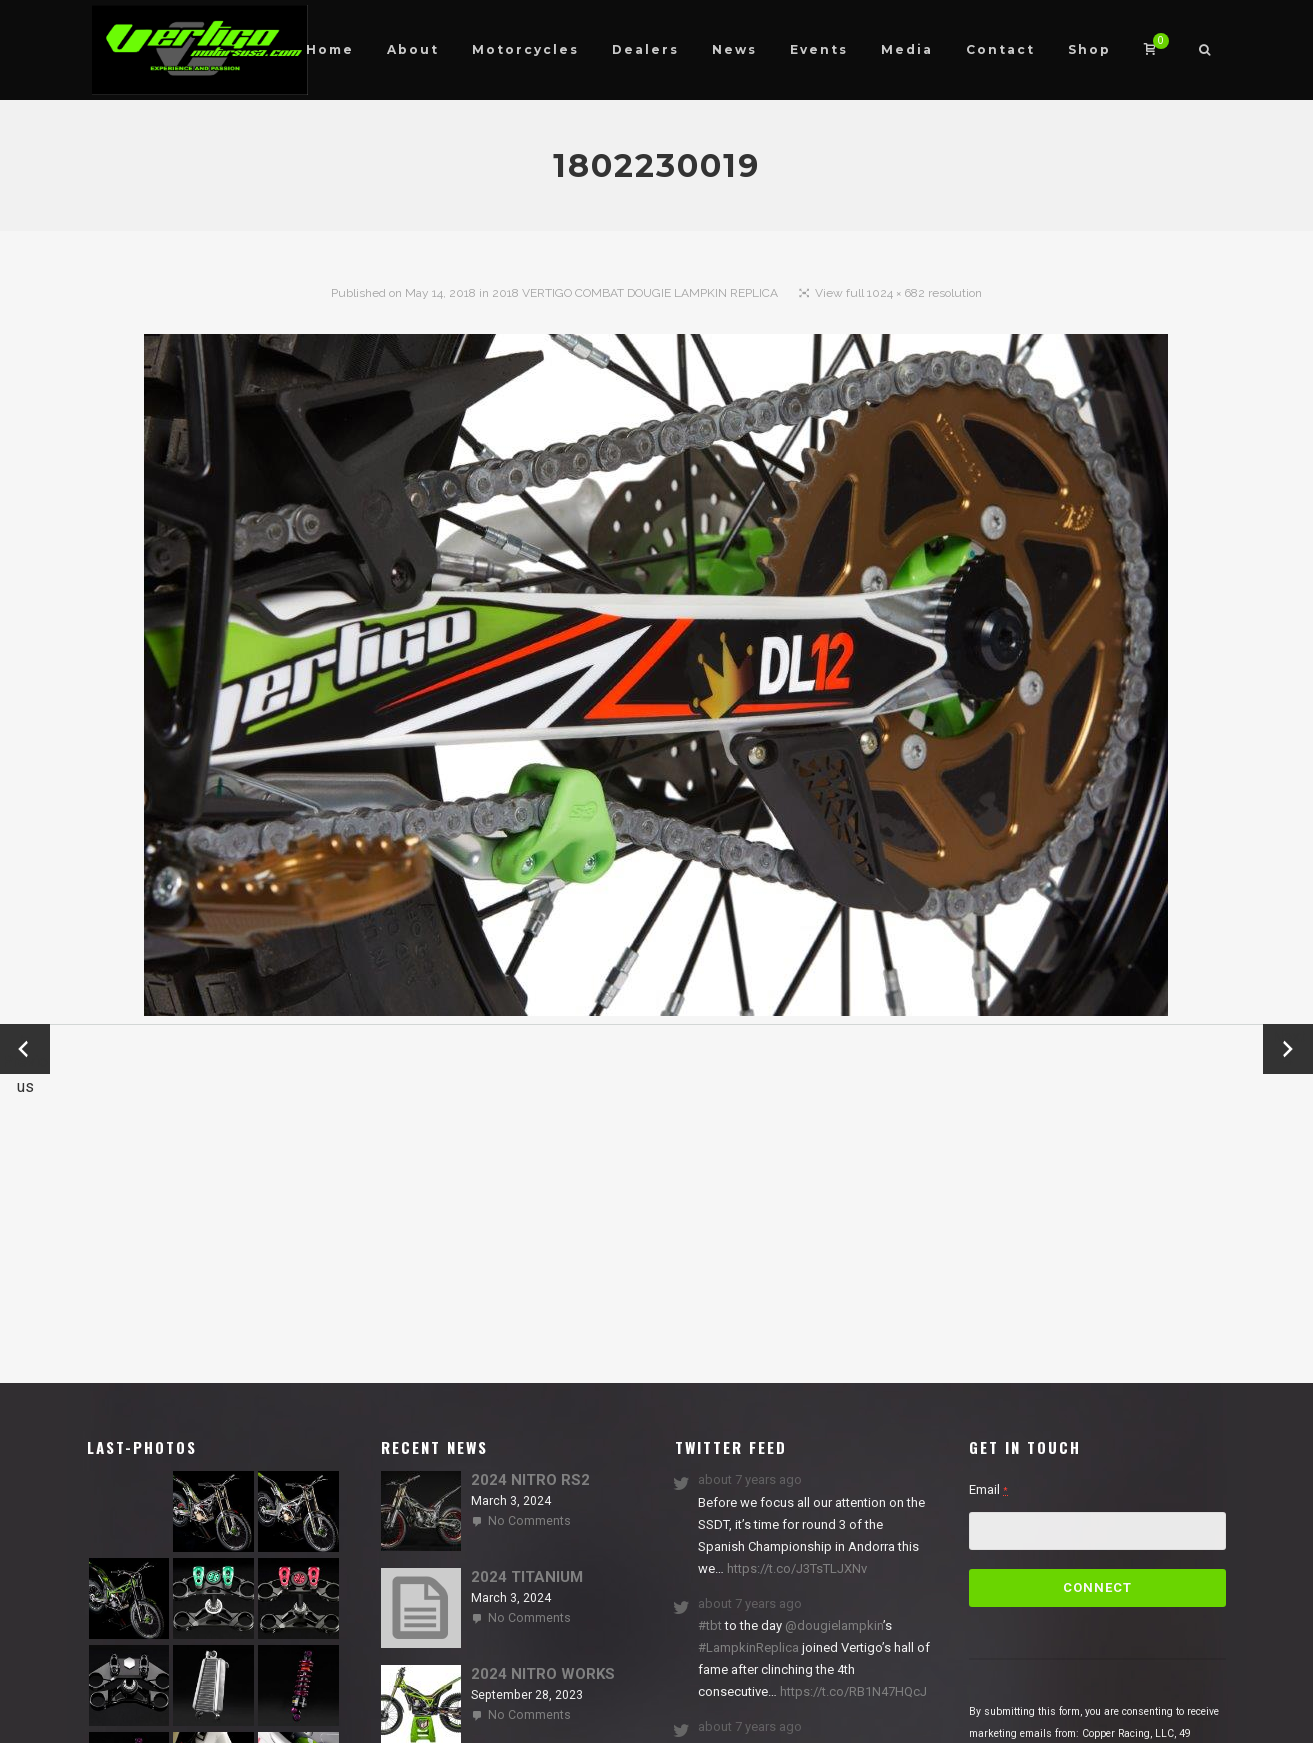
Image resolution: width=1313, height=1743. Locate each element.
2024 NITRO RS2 (530, 1480)
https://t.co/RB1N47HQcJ (852, 1691)
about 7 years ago (750, 1479)
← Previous (25, 1050)
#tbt (710, 1625)
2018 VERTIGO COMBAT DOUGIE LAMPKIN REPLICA (635, 293)
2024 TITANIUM (527, 1577)
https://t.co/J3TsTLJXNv (795, 1568)
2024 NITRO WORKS (543, 1674)
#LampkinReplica (748, 1647)
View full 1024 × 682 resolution (898, 293)
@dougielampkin (834, 1625)
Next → (1288, 1049)
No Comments (529, 1521)
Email (988, 1489)
